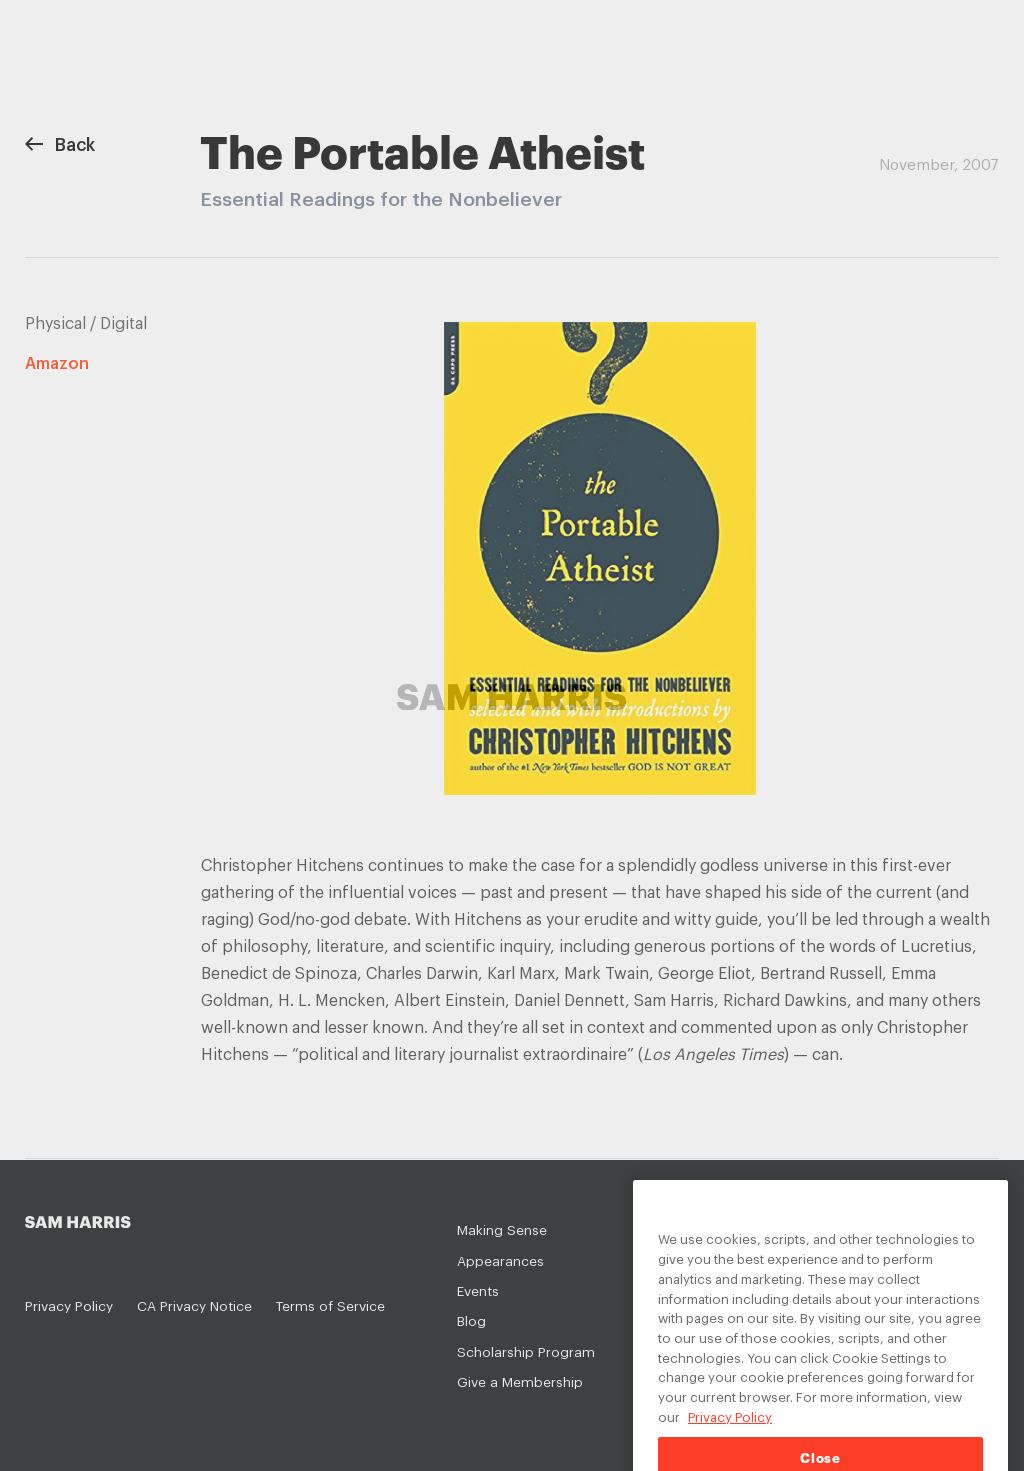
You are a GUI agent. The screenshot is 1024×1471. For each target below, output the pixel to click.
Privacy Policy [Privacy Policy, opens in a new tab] (730, 1432)
